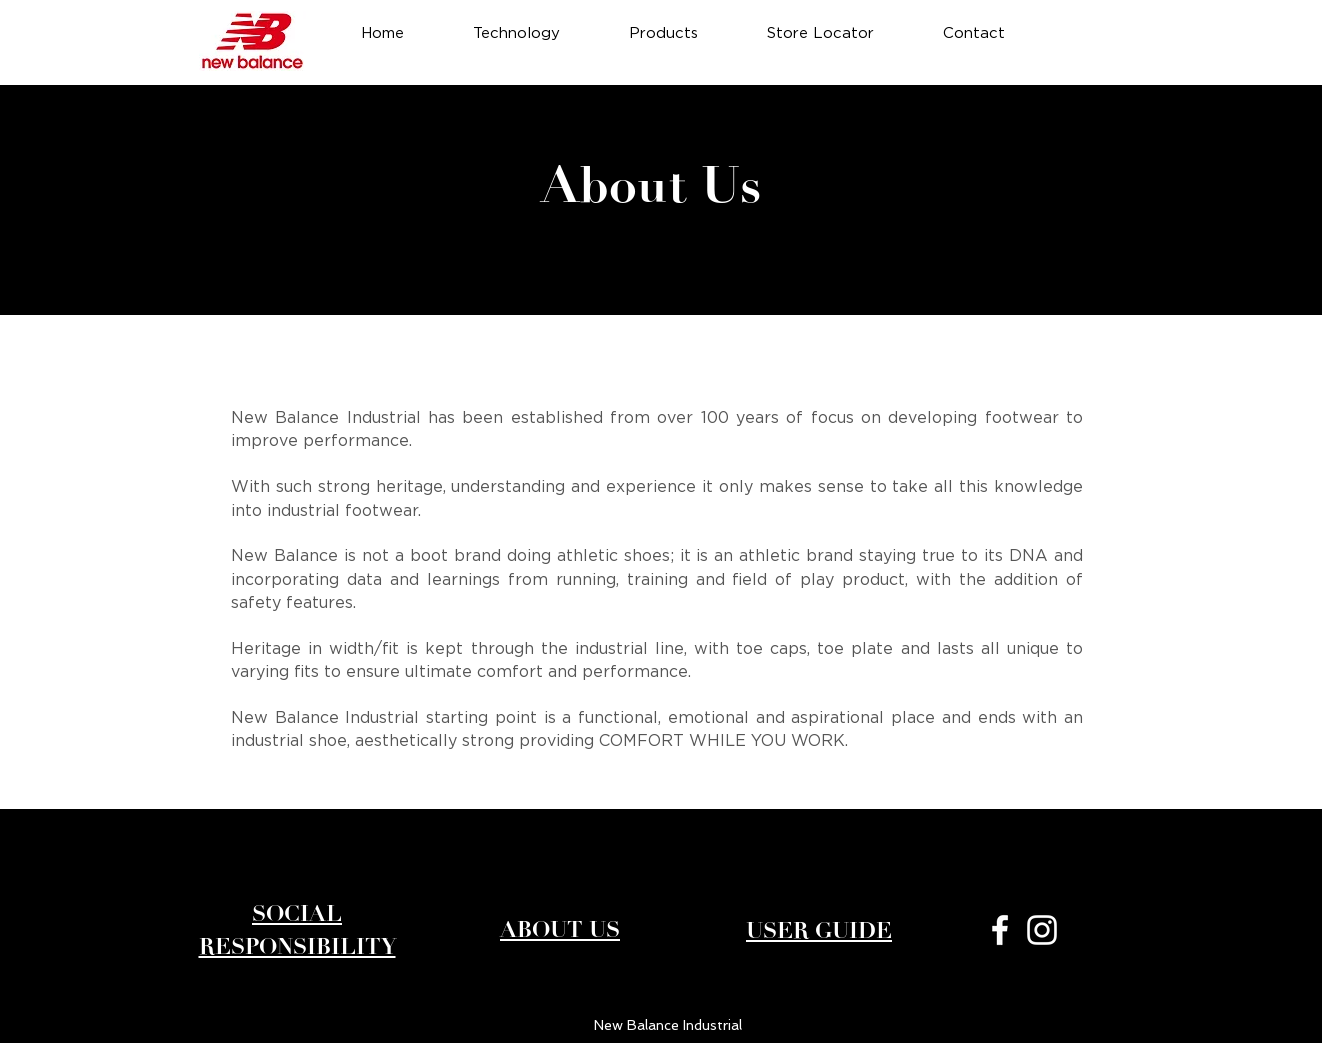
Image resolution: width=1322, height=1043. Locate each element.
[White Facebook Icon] (1000, 930)
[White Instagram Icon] (1042, 930)
